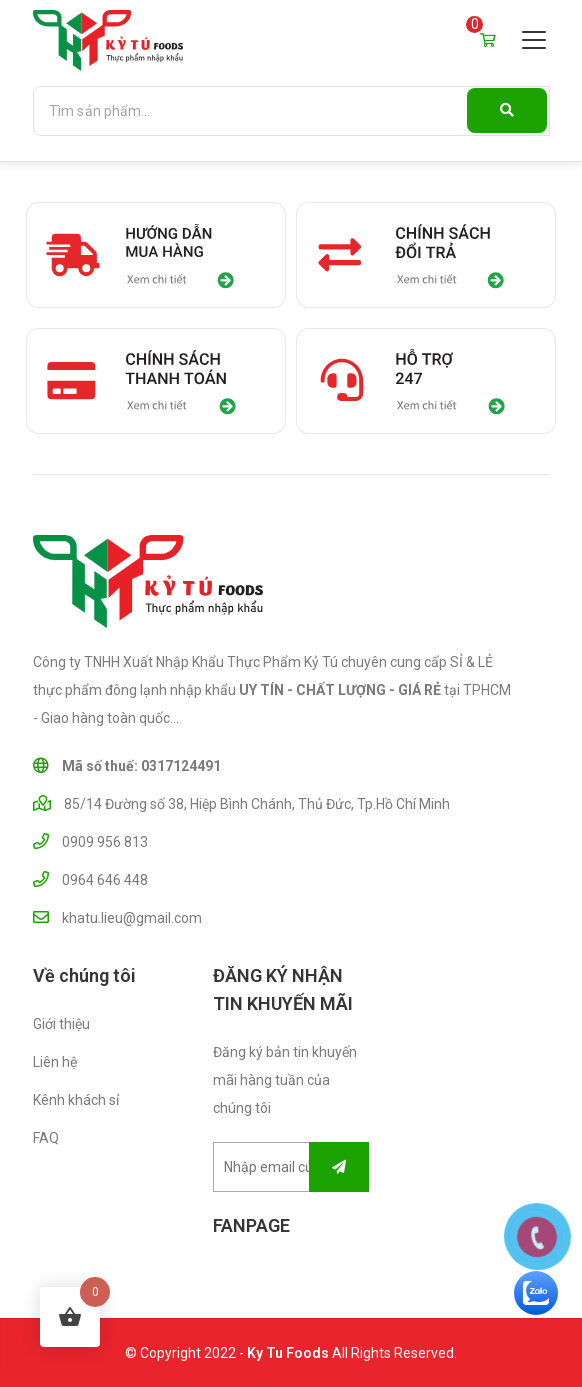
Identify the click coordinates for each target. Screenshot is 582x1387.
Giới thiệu (61, 1024)
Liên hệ (55, 1062)
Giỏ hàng (488, 36)
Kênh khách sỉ (76, 1100)
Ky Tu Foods (288, 1353)
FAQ (46, 1138)
